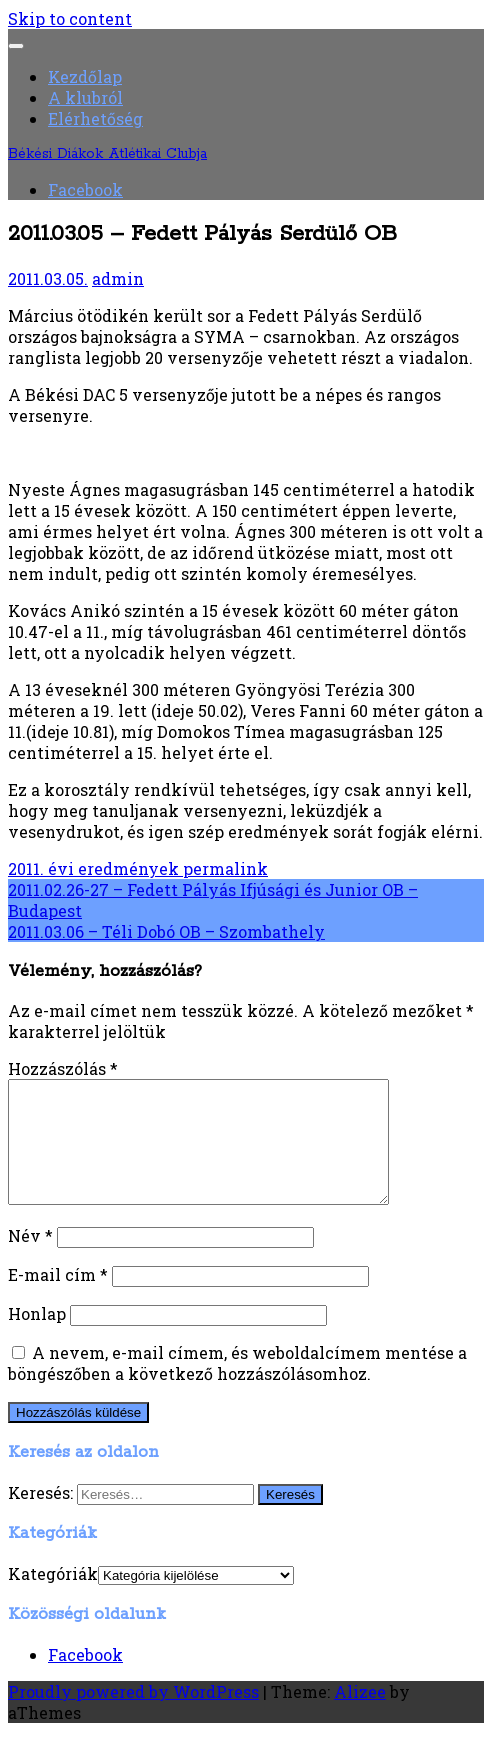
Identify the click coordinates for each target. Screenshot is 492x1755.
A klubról (85, 97)
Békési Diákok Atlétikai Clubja (107, 154)
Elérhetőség (95, 118)
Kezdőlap (85, 76)
